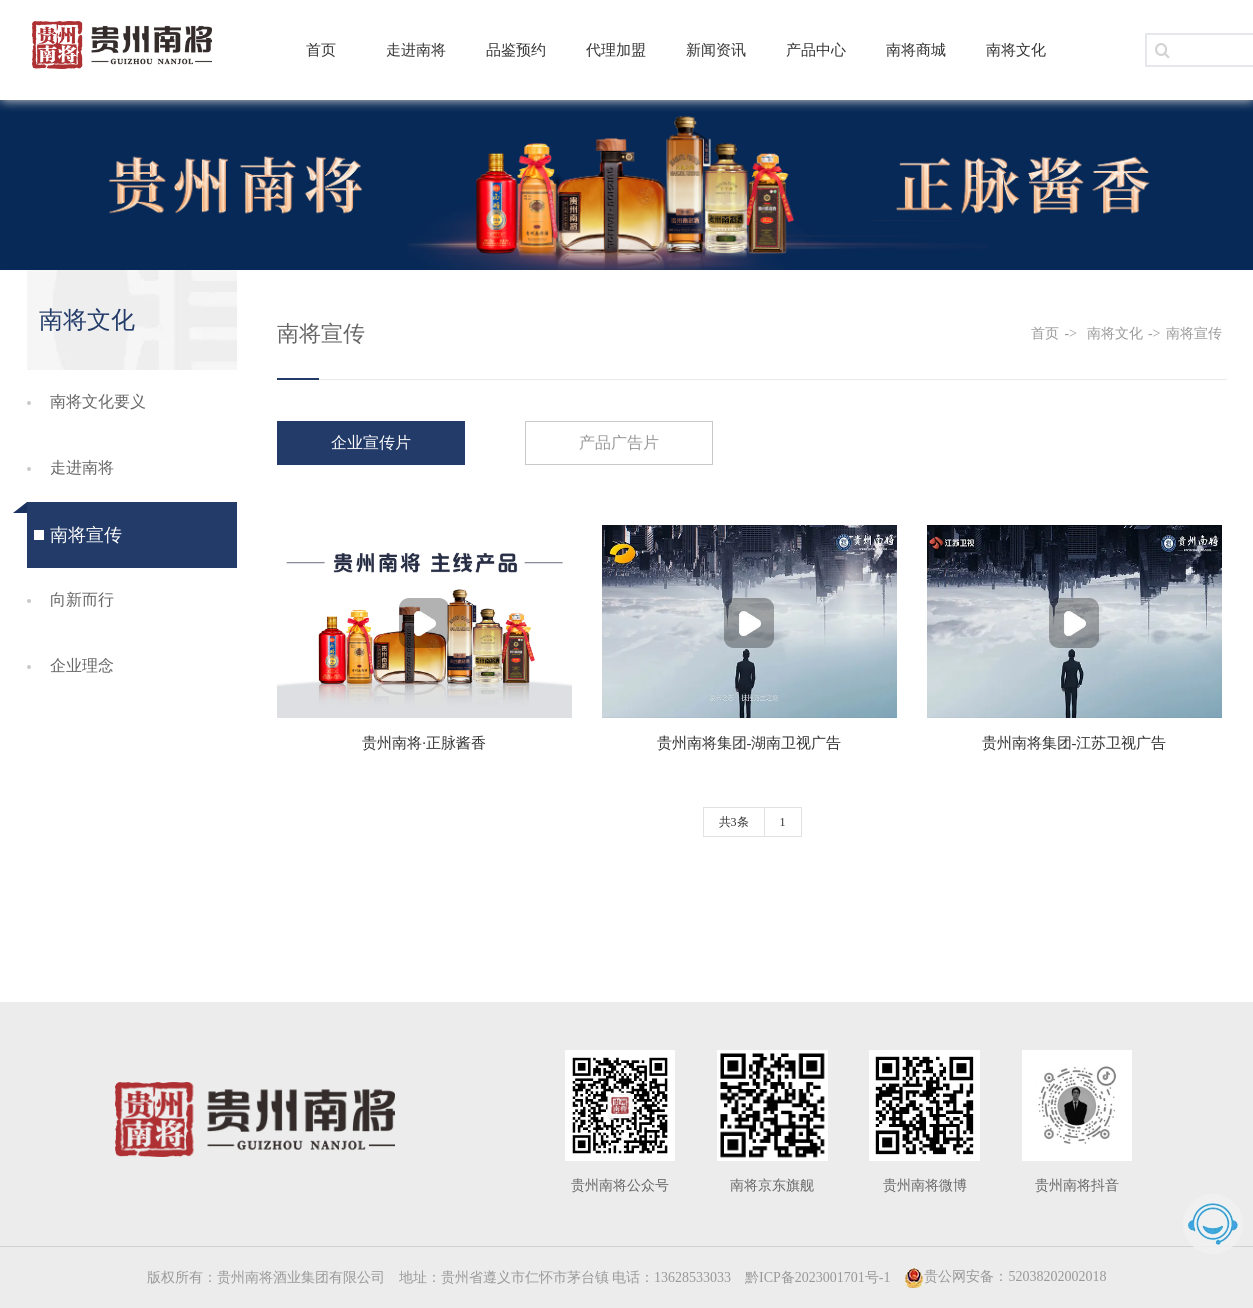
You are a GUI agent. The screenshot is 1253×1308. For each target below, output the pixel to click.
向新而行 (82, 599)
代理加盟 (616, 50)
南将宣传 (86, 535)
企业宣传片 (371, 442)
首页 (321, 50)
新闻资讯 (716, 50)
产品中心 (816, 50)
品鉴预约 (516, 50)
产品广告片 (619, 442)
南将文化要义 (98, 401)
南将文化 (1016, 50)
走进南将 (416, 50)
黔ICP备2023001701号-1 (817, 1277)
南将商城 (916, 50)
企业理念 (82, 665)
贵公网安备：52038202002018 (1005, 1276)
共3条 (734, 822)
